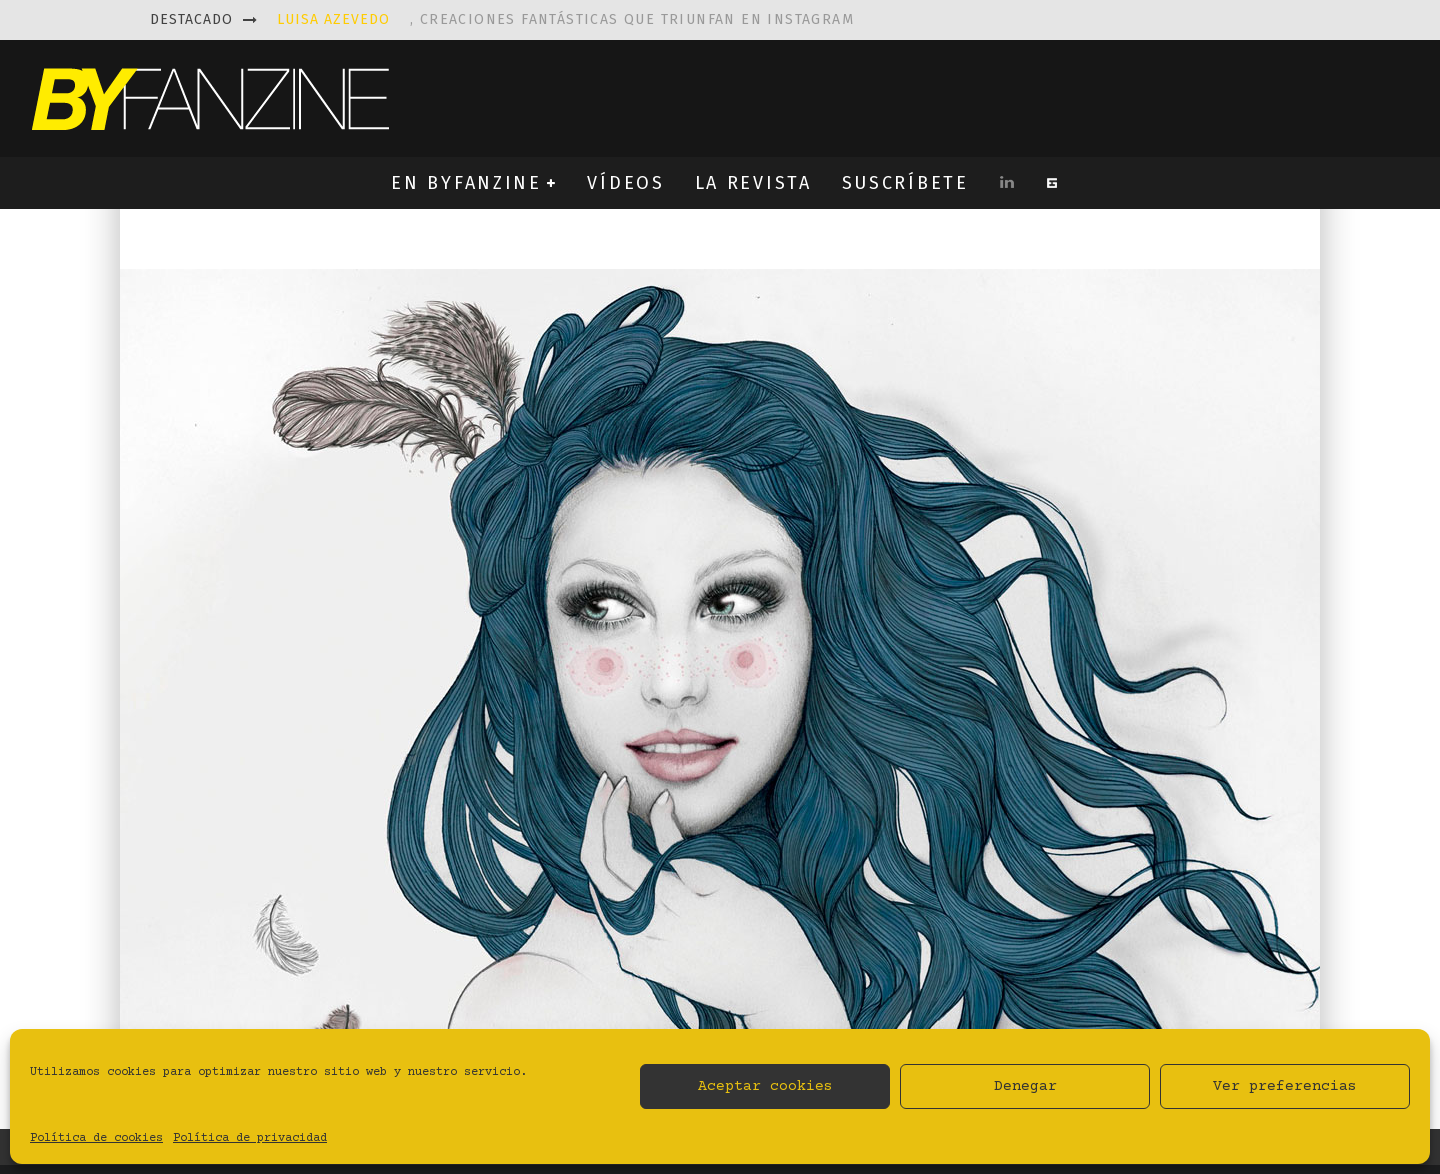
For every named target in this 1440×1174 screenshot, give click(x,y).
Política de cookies (96, 1138)
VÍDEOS (625, 183)
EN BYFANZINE (466, 183)
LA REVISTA (753, 183)
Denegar (1025, 1086)
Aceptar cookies (765, 1086)
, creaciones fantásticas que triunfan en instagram (565, 19)
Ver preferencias (1285, 1086)
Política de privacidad (250, 1138)
